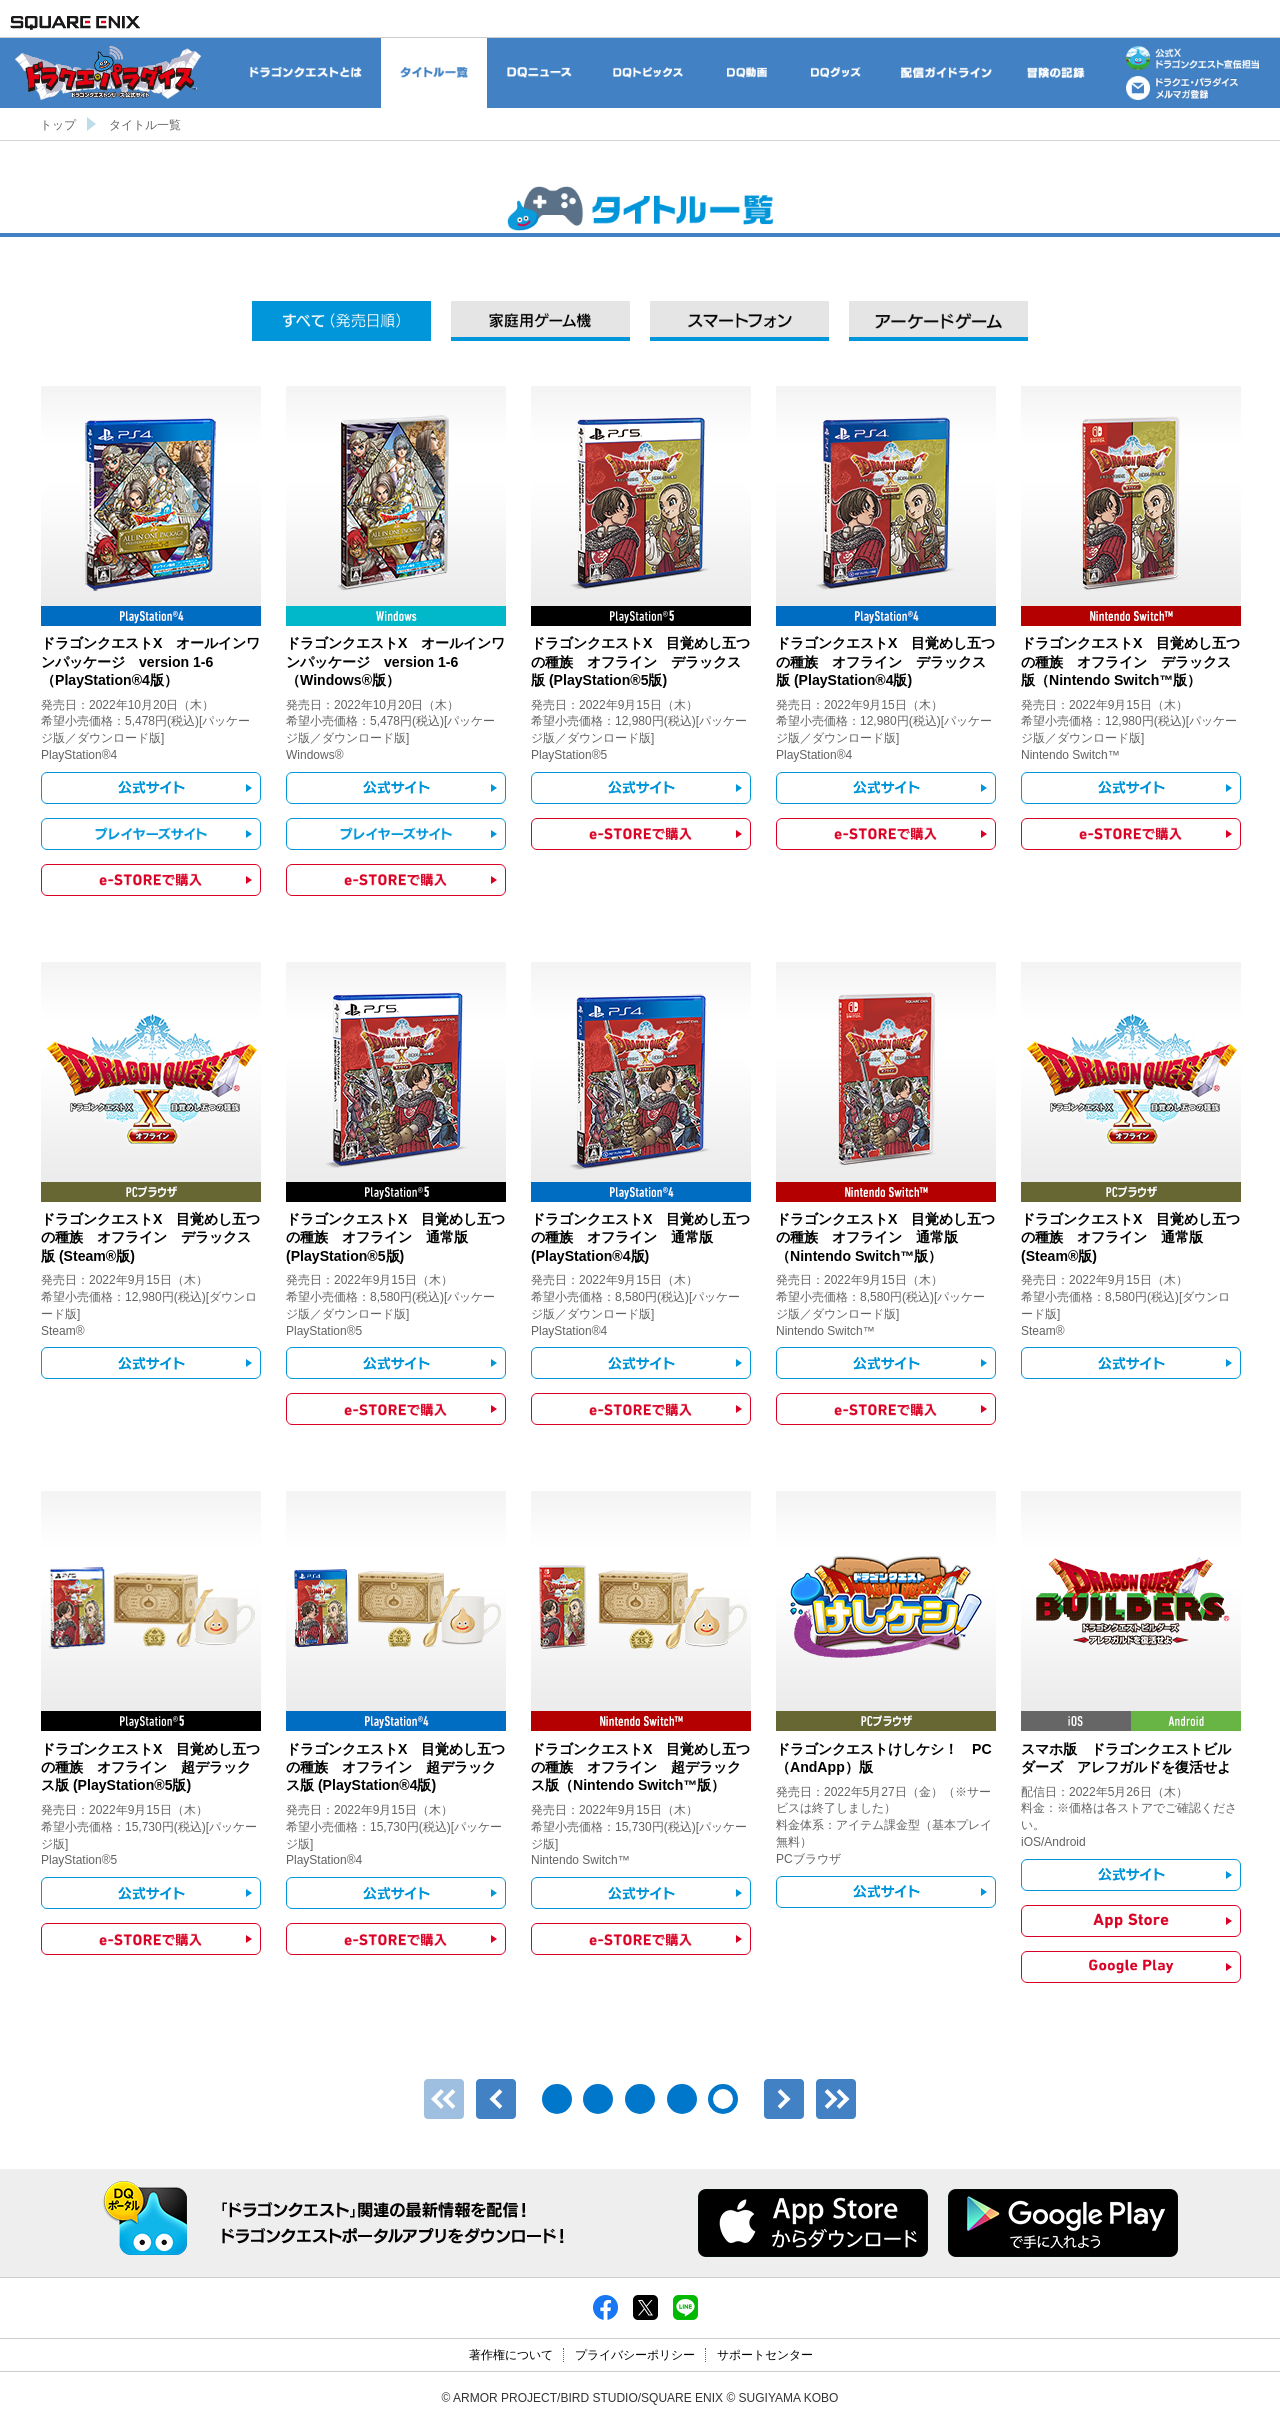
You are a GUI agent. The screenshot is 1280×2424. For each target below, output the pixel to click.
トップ (58, 125)
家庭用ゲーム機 (540, 321)
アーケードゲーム (938, 321)
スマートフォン (739, 321)
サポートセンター (765, 2355)
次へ (784, 2099)
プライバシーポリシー (635, 2355)
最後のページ (836, 2099)
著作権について (511, 2355)
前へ (496, 2099)
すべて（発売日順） (341, 321)
